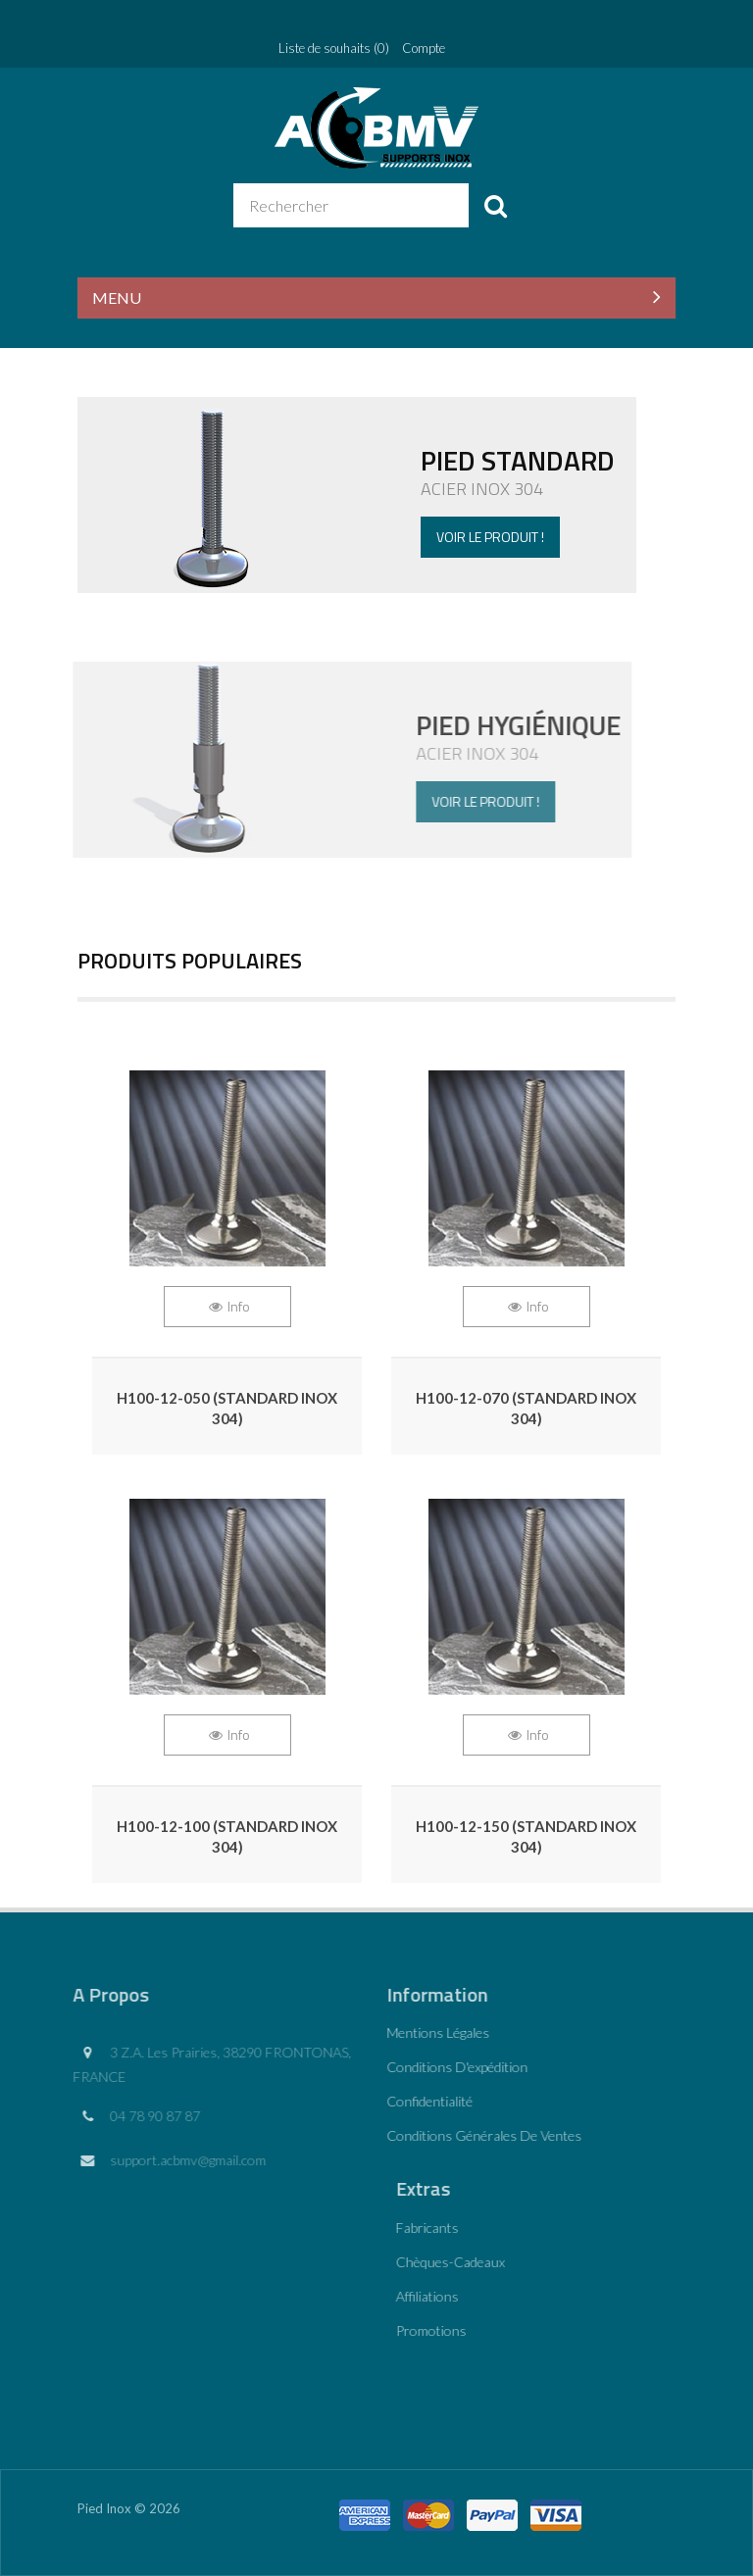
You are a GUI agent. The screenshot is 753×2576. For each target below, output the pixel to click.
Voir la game (375, 495)
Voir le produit (366, 760)
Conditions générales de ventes (478, 2135)
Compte (423, 48)
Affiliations (433, 2296)
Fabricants (433, 2227)
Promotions (437, 2330)
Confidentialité (423, 2101)
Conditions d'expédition (451, 2066)
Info (238, 1306)
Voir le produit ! (489, 536)
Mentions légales (431, 2032)
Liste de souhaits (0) (333, 48)
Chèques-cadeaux (456, 2262)
